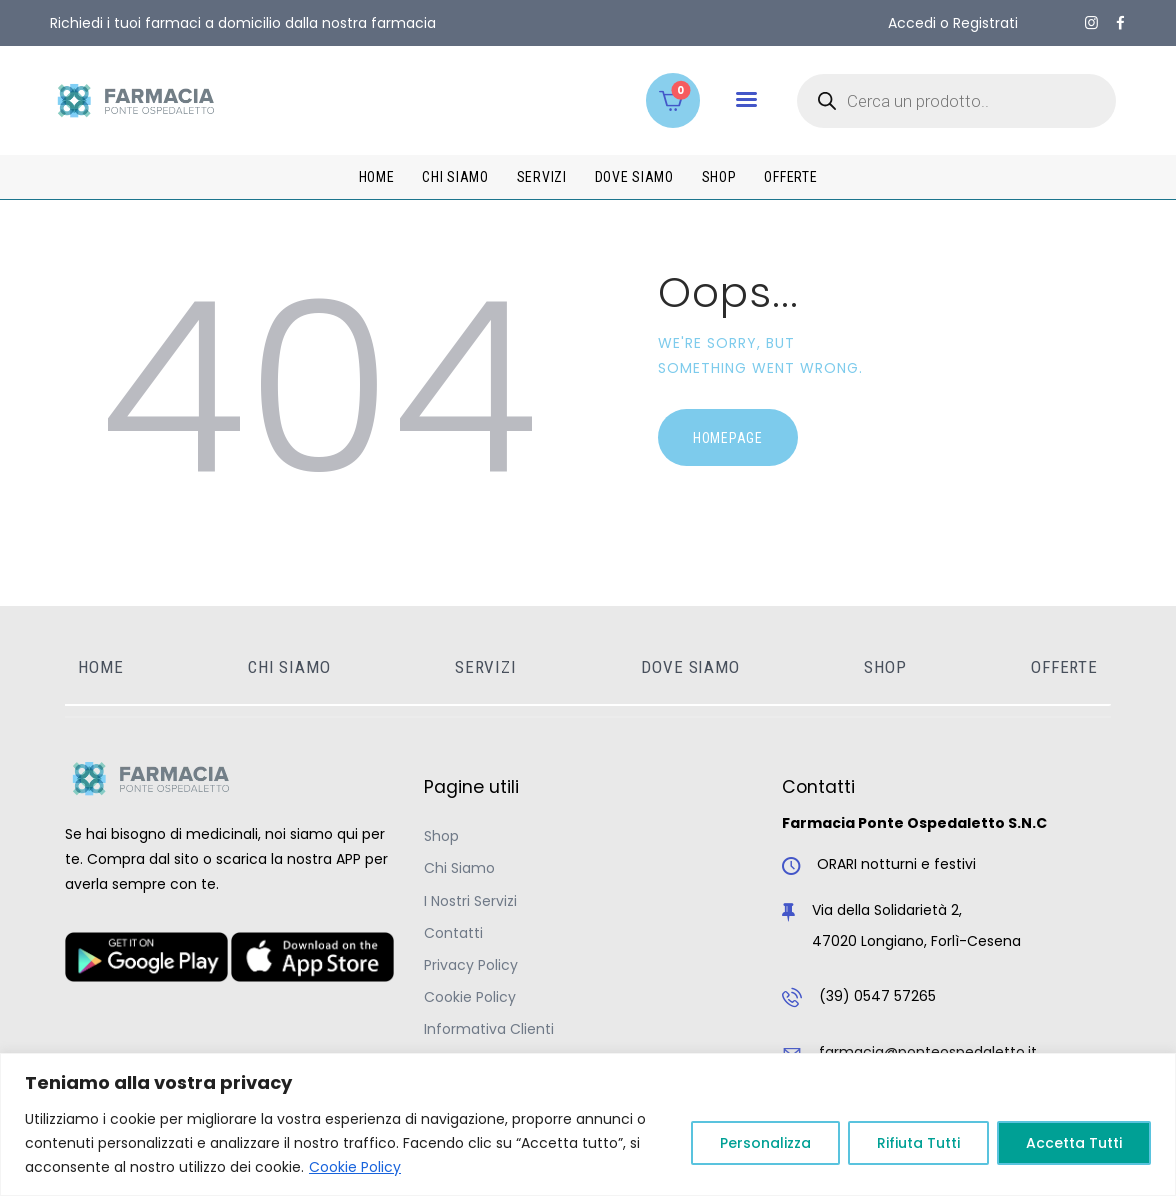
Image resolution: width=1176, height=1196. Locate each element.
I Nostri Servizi (470, 901)
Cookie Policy (355, 1167)
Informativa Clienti (489, 1029)
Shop (441, 836)
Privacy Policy (471, 965)
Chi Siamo (459, 868)
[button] (746, 100)
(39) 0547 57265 (877, 996)
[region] (588, 1124)
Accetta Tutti (1074, 1143)
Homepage (728, 438)
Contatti (453, 933)
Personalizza (765, 1143)
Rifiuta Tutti (918, 1143)
